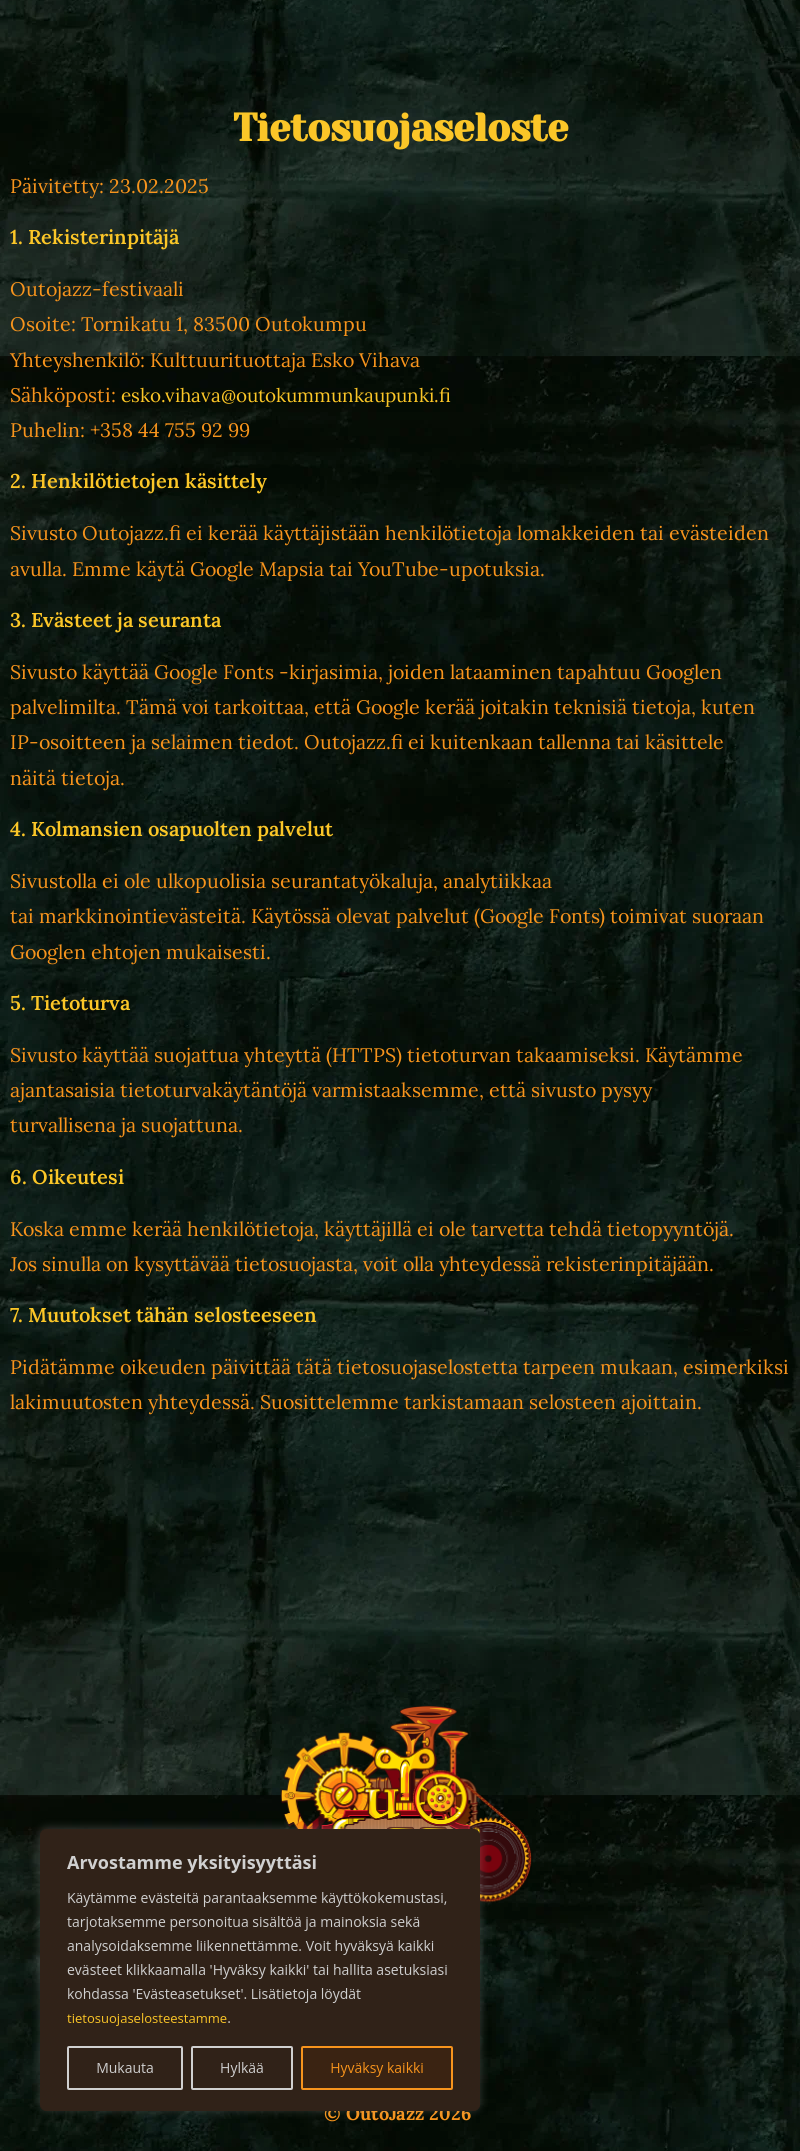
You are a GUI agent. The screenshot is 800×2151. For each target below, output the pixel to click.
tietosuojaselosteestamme (153, 2017)
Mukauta (125, 2067)
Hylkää (242, 2067)
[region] (260, 1970)
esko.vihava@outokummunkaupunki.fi (295, 394)
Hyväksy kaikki (377, 2067)
